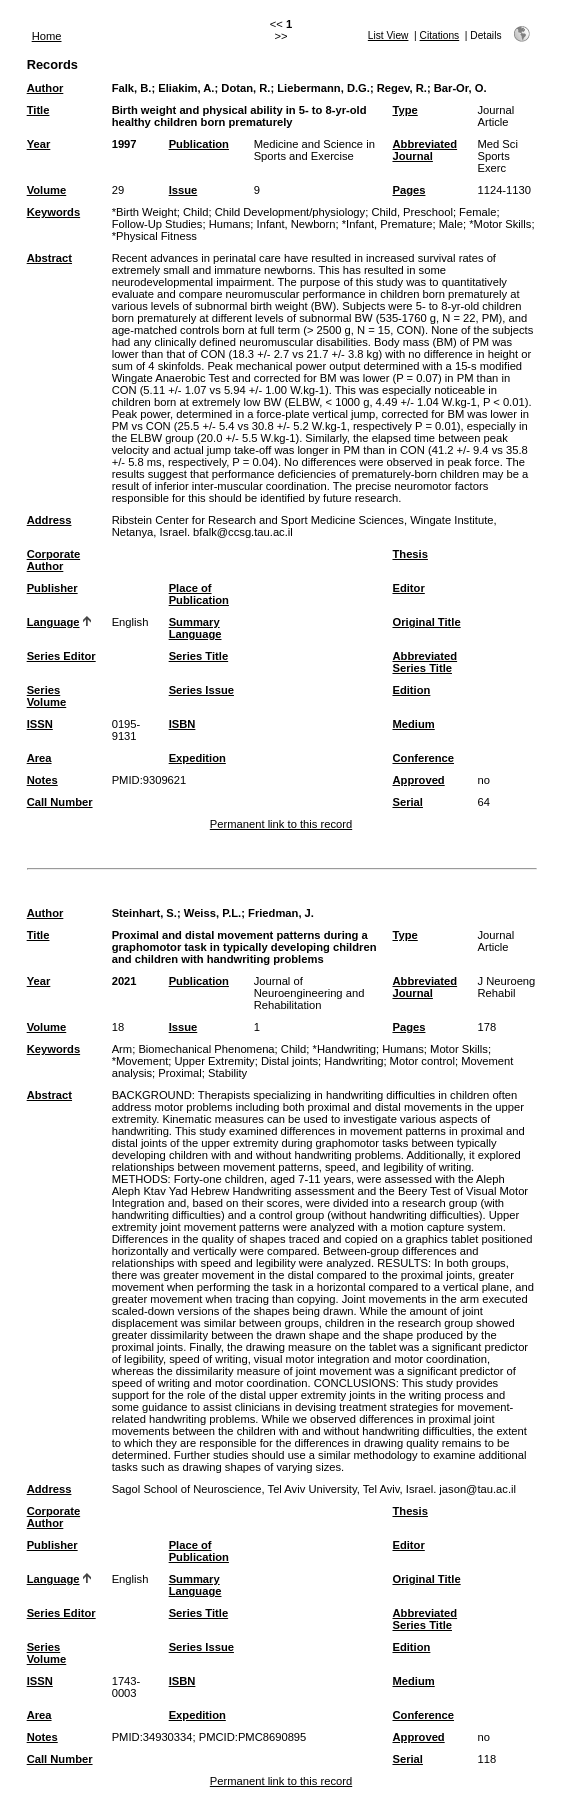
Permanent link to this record (281, 824)
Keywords (53, 212)
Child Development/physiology (290, 212)
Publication (199, 144)
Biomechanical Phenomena (206, 1049)
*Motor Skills (500, 224)
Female (477, 212)
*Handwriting (344, 1049)
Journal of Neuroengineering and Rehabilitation (309, 993)
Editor (408, 588)
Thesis (409, 554)
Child (196, 212)
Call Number (60, 802)
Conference (423, 758)
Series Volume (47, 696)
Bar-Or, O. (460, 88)
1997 (124, 144)
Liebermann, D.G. (323, 88)
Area (39, 758)
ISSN (40, 724)
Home (47, 36)
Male (451, 224)
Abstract (49, 258)
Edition (411, 690)
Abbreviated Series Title (424, 662)
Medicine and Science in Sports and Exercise (314, 150)
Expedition (197, 758)
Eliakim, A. (186, 88)
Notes (42, 780)
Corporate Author (53, 560)
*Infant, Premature (387, 224)
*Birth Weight (144, 212)
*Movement (140, 1061)
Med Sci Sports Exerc (497, 156)
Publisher (52, 588)
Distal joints (289, 1061)
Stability (227, 1073)
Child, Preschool (411, 212)
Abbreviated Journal (424, 150)
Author (45, 88)
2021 (124, 981)
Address (49, 520)
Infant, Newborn (296, 224)
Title (38, 110)
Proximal (180, 1073)
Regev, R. (402, 88)
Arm (122, 1049)
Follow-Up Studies (157, 224)
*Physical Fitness (154, 236)
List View (388, 35)
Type (404, 110)
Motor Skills (459, 1049)
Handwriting (353, 1061)
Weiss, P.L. (212, 913)
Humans (230, 224)
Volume (47, 190)
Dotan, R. (245, 88)
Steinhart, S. (144, 913)
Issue (183, 190)
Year (39, 144)
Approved (418, 780)
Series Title (199, 656)
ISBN (182, 724)
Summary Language (195, 628)
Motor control (422, 1061)
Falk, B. (132, 88)
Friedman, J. (281, 913)
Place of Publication (199, 594)
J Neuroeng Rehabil (506, 987)
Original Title (426, 622)
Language (53, 622)
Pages (408, 190)
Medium (413, 724)
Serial (407, 802)
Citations (440, 35)
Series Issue (201, 690)
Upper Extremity (214, 1061)
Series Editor (61, 656)
